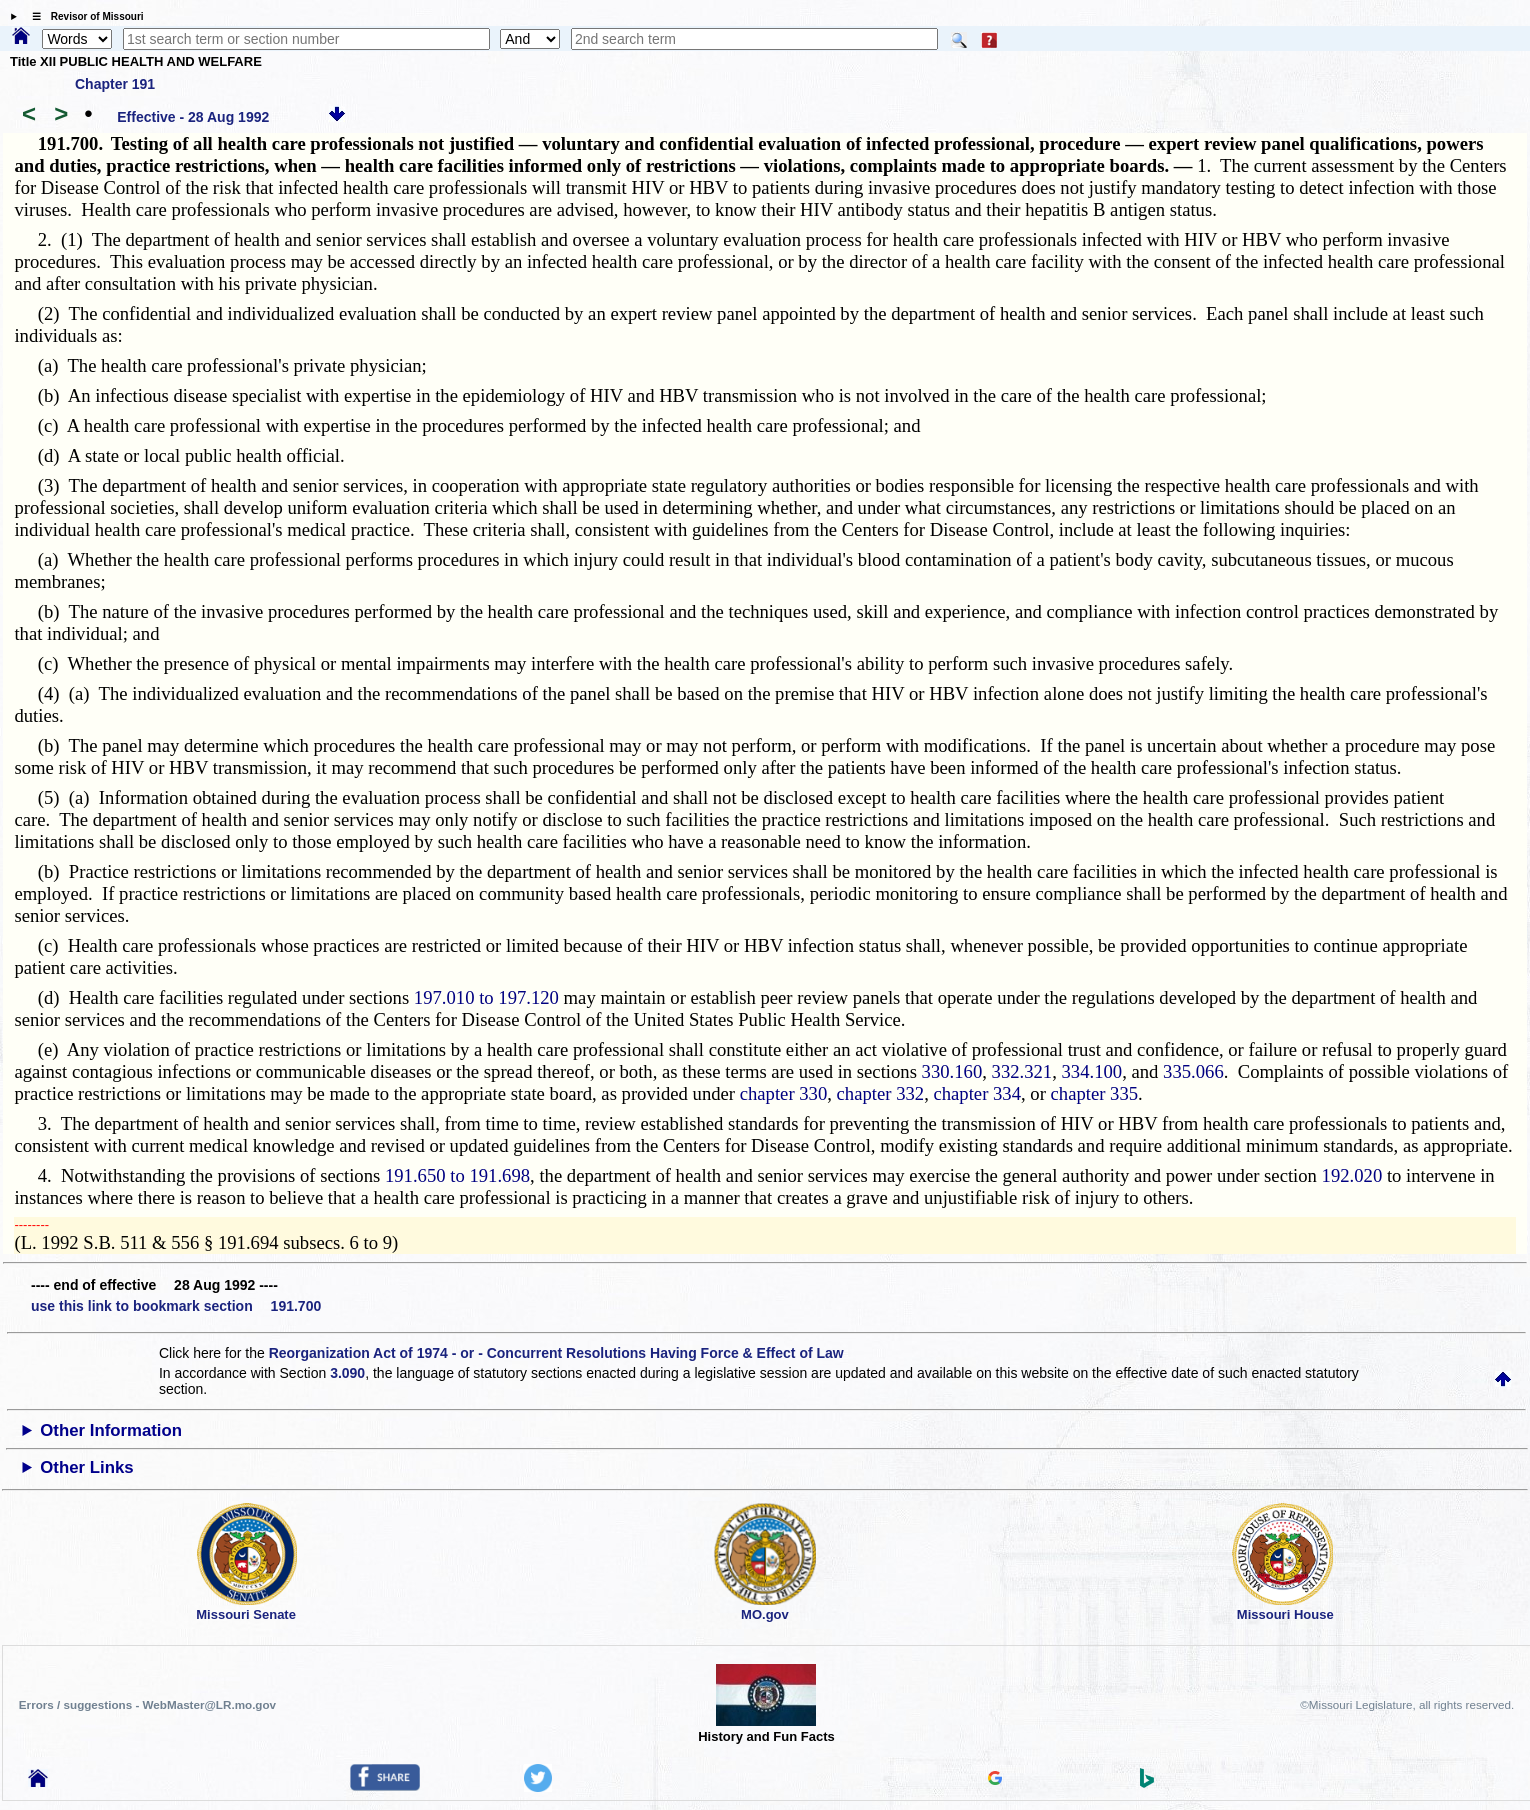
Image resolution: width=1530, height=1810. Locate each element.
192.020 (1352, 1175)
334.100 (1092, 1071)
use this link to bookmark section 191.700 (176, 1306)
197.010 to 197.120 (486, 997)
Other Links (86, 1467)
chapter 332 (881, 1093)
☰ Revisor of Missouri (83, 16)
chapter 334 (977, 1093)
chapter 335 (1095, 1093)
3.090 (347, 1373)
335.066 (1193, 1071)
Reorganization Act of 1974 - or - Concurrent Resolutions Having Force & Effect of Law (556, 1353)
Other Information (111, 1430)
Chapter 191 (115, 84)
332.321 (1022, 1071)
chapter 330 (784, 1093)
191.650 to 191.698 (457, 1175)
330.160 (952, 1071)
